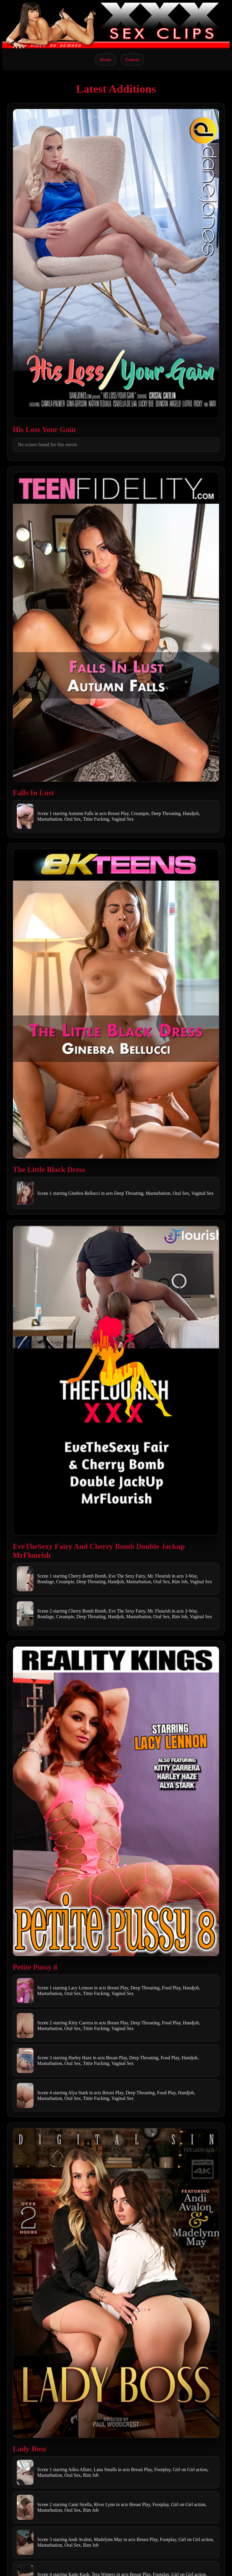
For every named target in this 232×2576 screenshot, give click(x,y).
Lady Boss (29, 2448)
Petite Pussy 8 (35, 1967)
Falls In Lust (33, 792)
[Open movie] (116, 264)
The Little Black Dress (49, 1169)
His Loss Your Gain (44, 429)
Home (106, 59)
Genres (132, 59)
